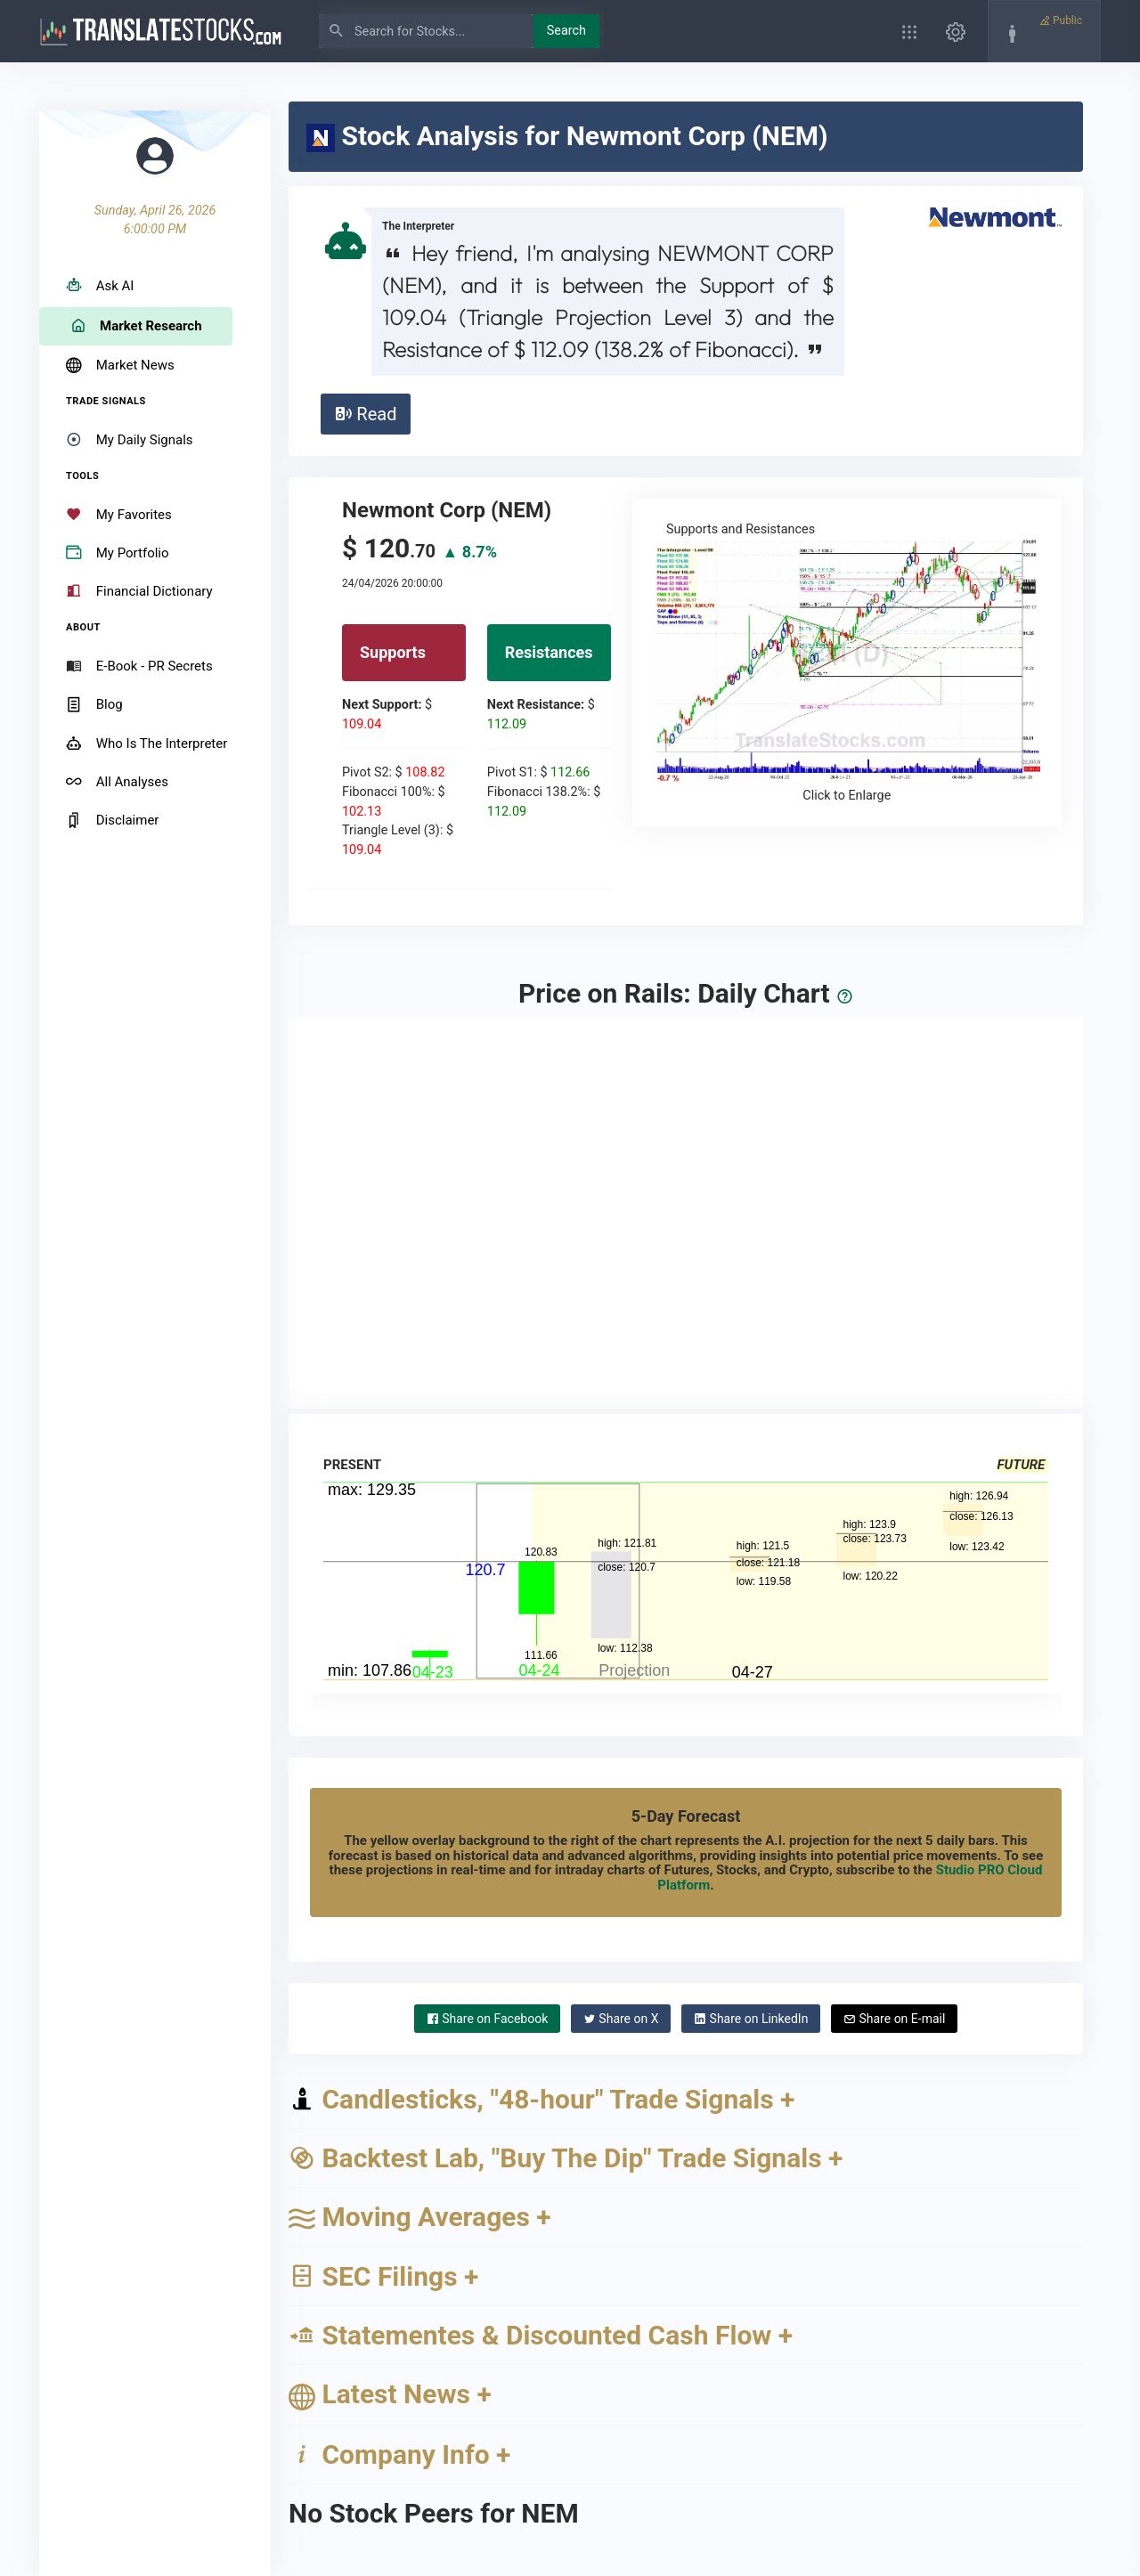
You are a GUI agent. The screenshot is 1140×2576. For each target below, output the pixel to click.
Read (365, 414)
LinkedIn (751, 2018)
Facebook (488, 2018)
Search (566, 30)
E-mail (894, 2018)
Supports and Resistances (847, 663)
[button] (909, 31)
